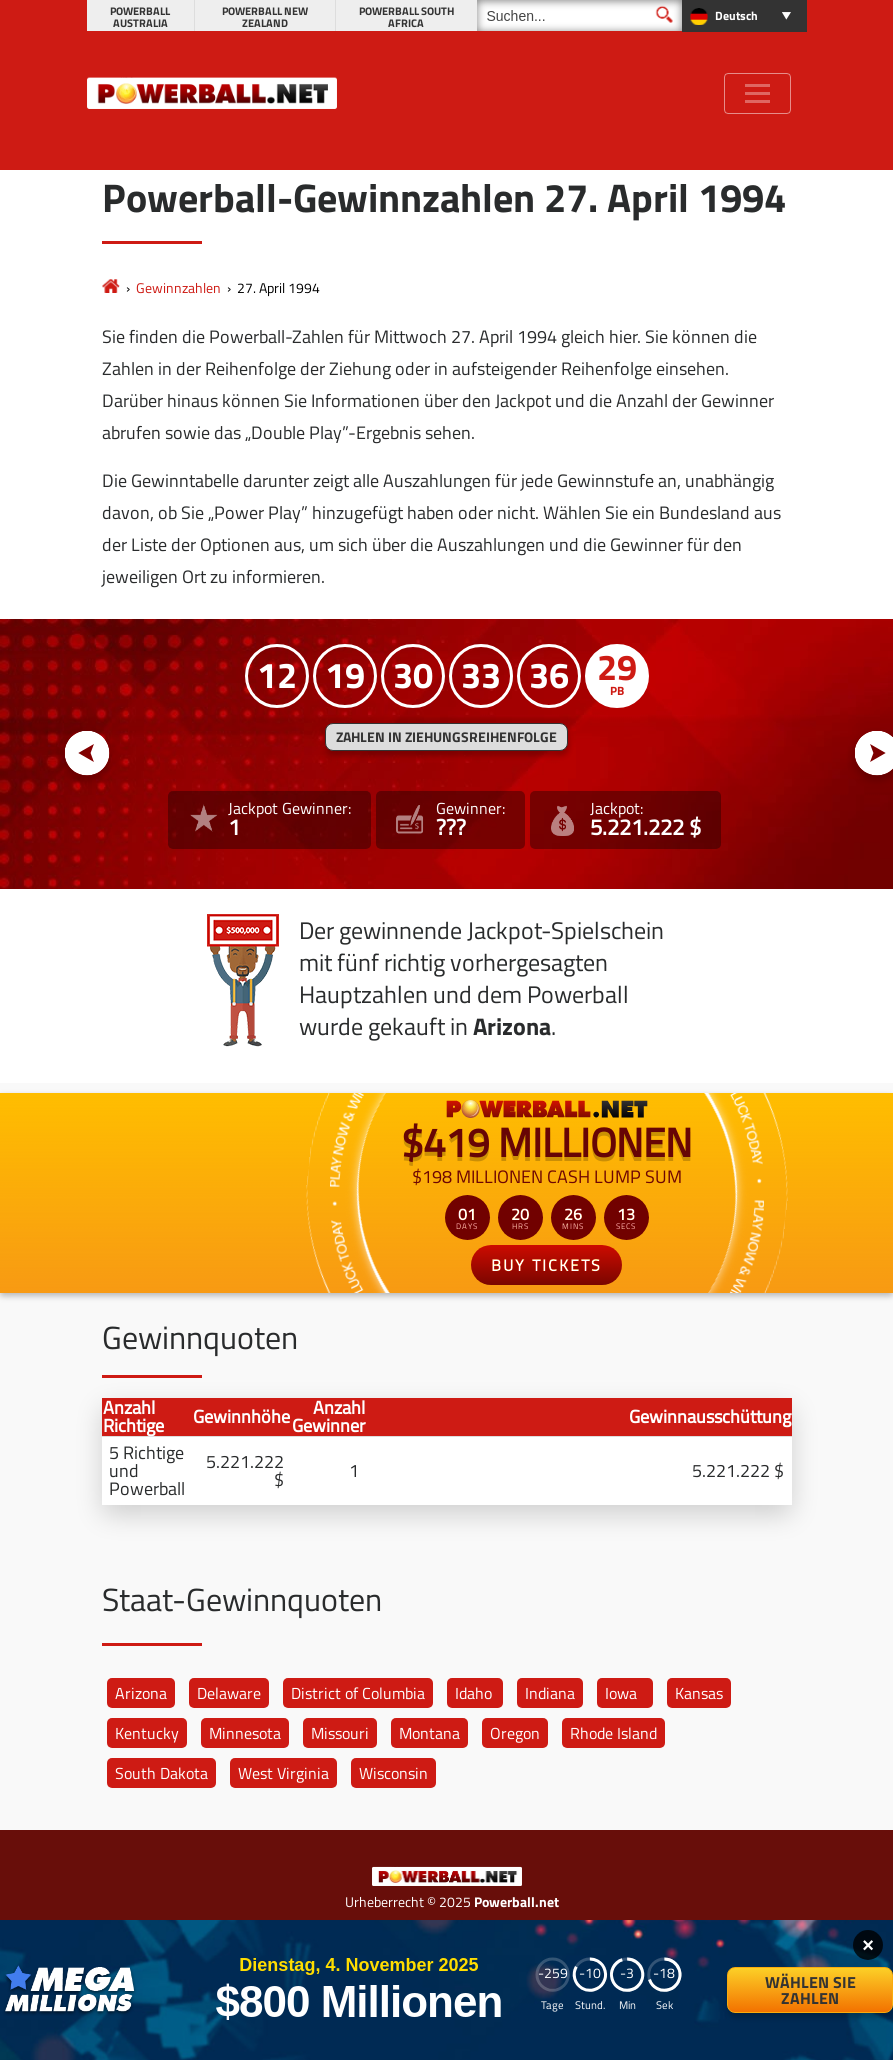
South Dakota (161, 1773)
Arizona (141, 1693)
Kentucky (147, 1733)
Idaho (473, 1693)
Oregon (515, 1733)
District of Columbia (358, 1693)
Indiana (550, 1693)
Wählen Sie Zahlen (810, 1990)
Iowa (621, 1693)
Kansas (699, 1693)
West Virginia (283, 1773)
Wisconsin (393, 1773)
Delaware (229, 1693)
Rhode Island (613, 1733)
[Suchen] (579, 15)
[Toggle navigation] (757, 93)
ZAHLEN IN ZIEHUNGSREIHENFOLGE (446, 737)
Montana (429, 1733)
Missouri (340, 1733)
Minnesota (245, 1733)
